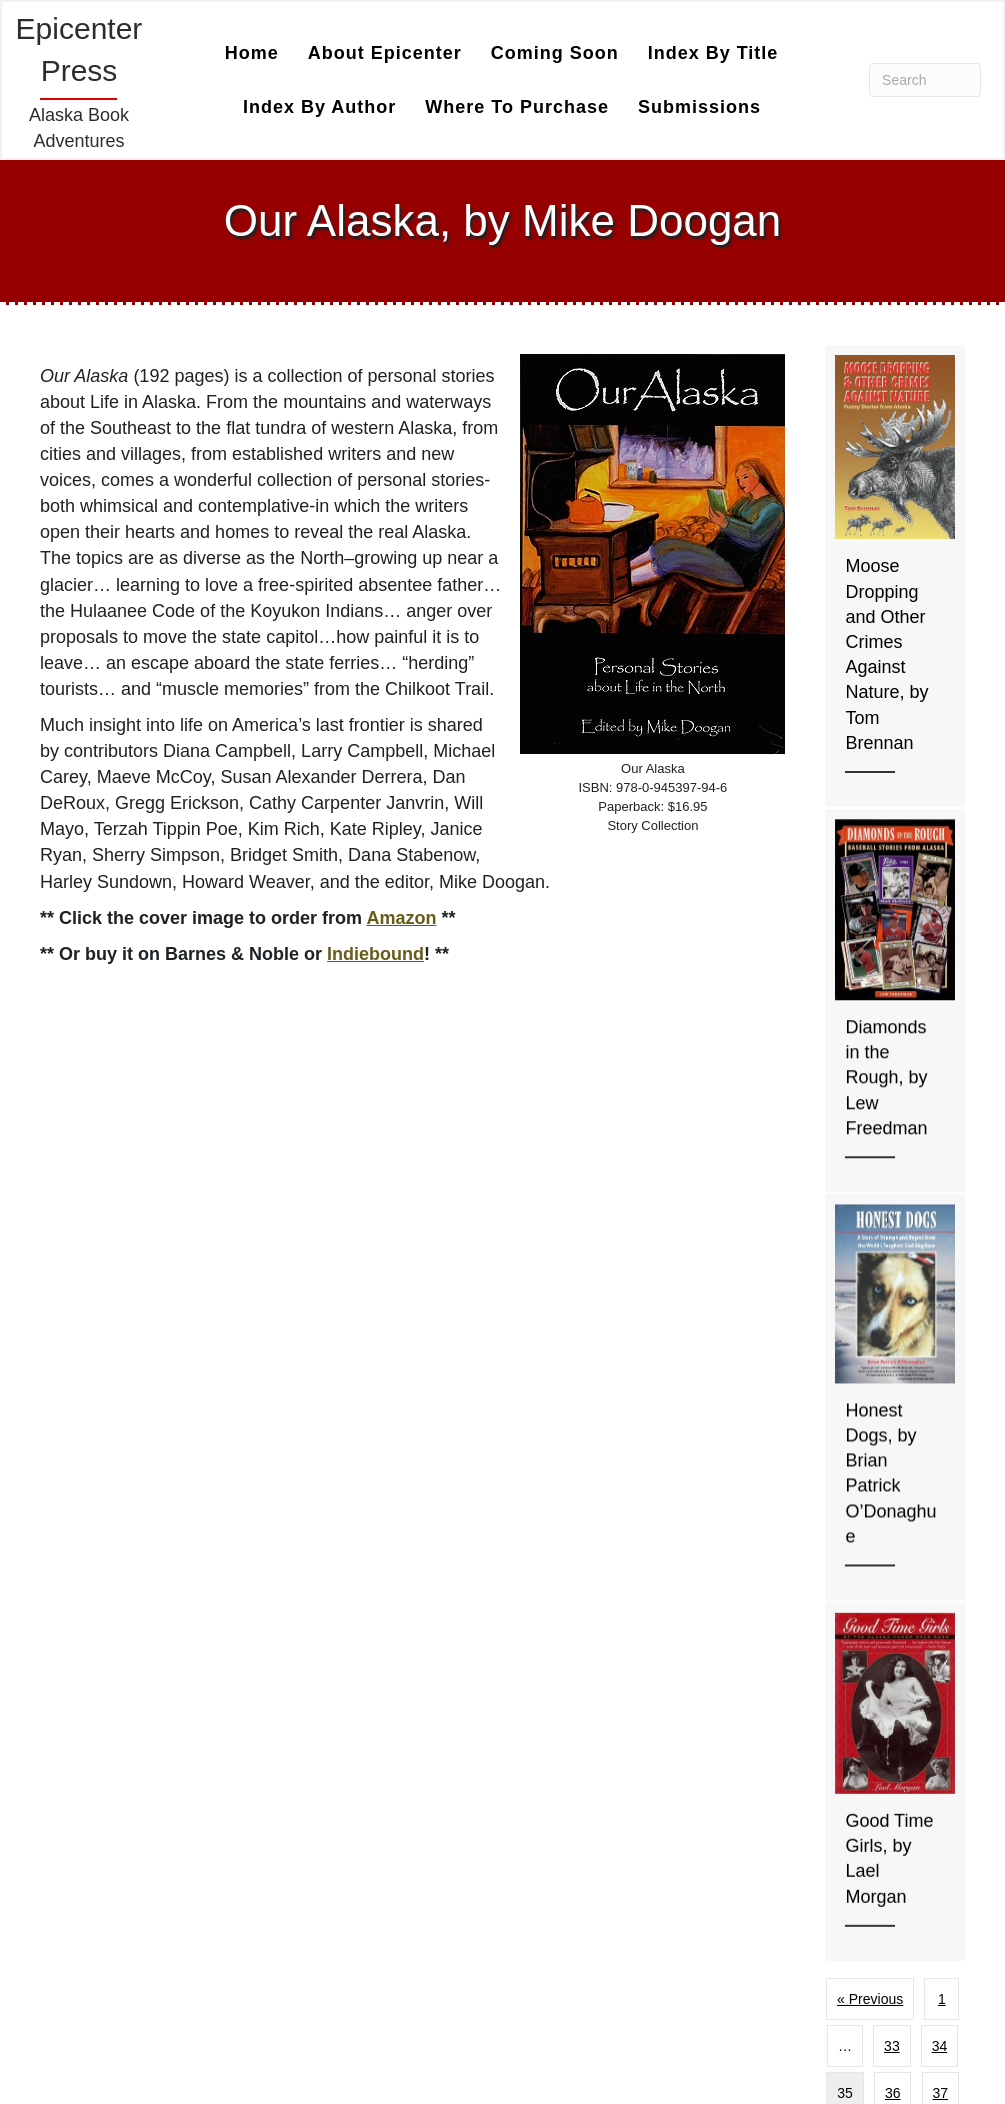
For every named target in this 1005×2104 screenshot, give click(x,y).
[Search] (925, 80)
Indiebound (375, 954)
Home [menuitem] (252, 53)
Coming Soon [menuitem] (555, 53)
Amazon (401, 918)
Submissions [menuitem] (699, 107)
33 (892, 2046)
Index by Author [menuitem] (319, 107)
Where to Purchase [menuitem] (517, 107)
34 (940, 2046)
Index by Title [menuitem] (713, 53)
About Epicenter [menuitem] (385, 53)
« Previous (870, 1999)
